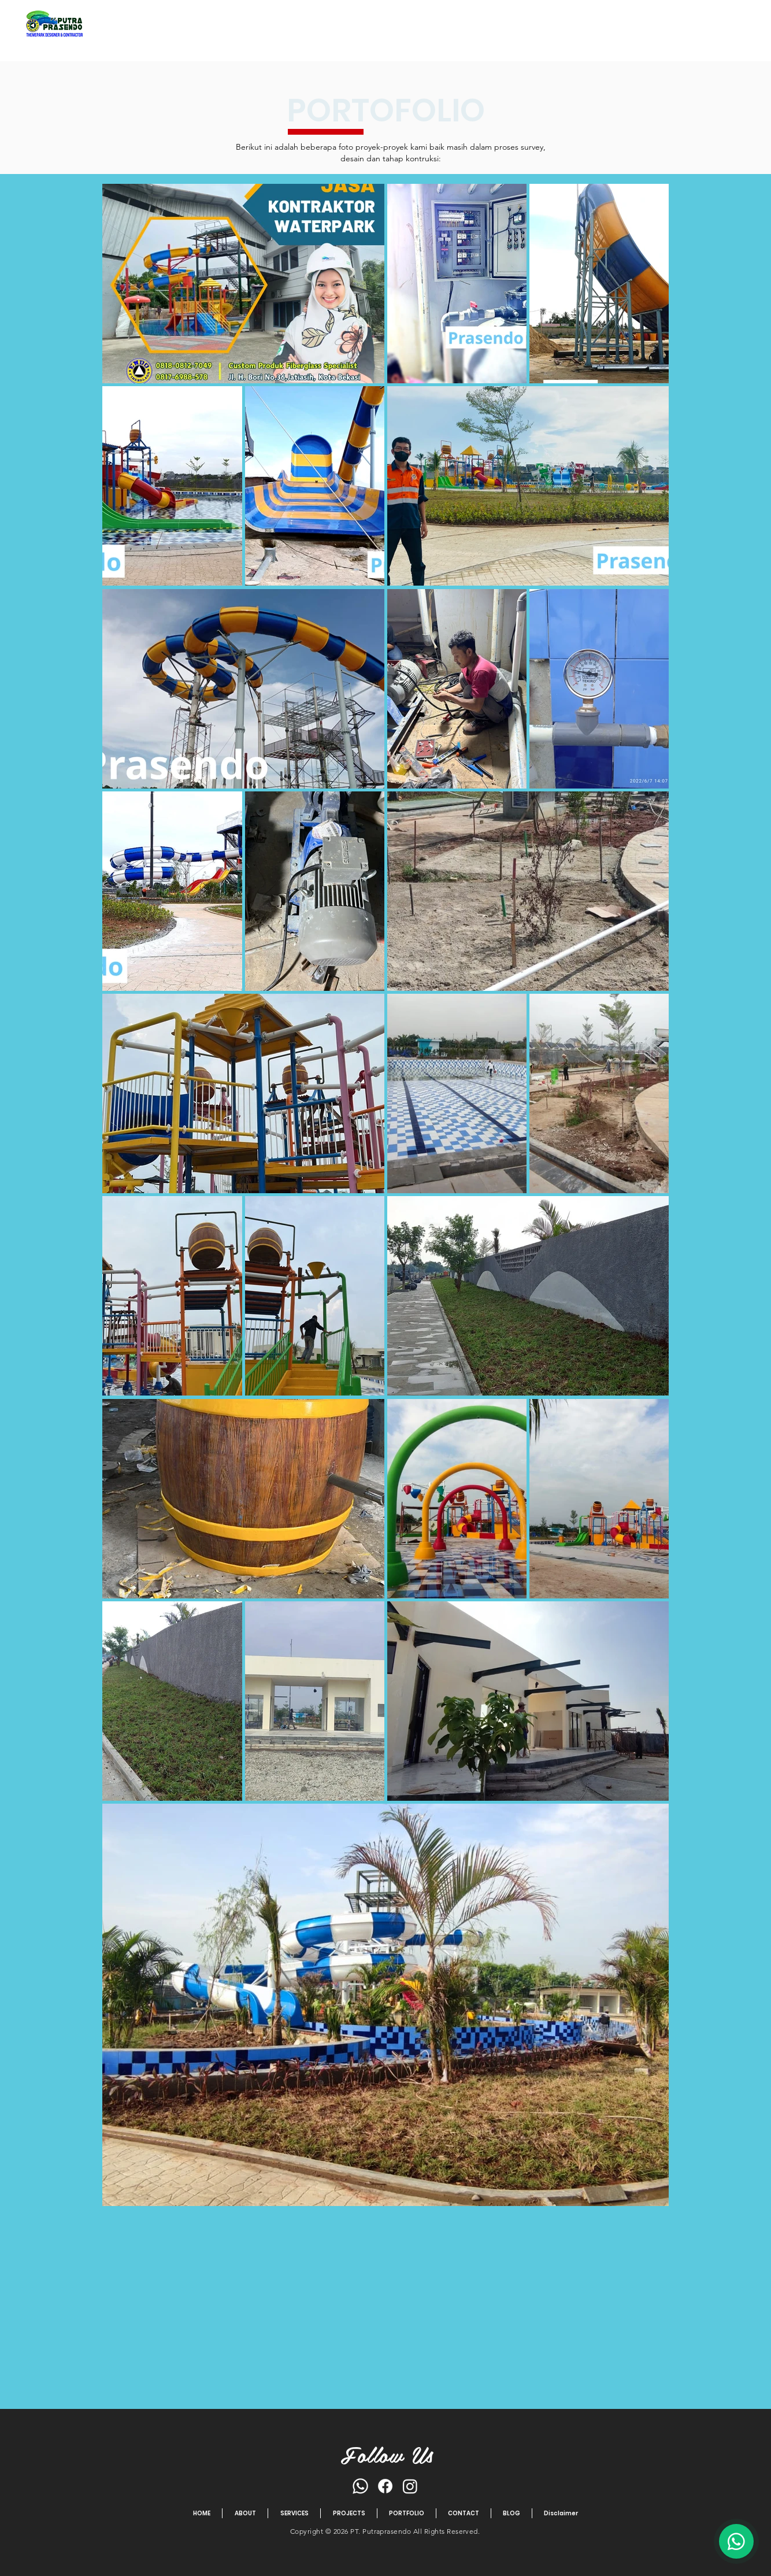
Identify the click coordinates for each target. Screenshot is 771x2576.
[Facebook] (385, 2486)
